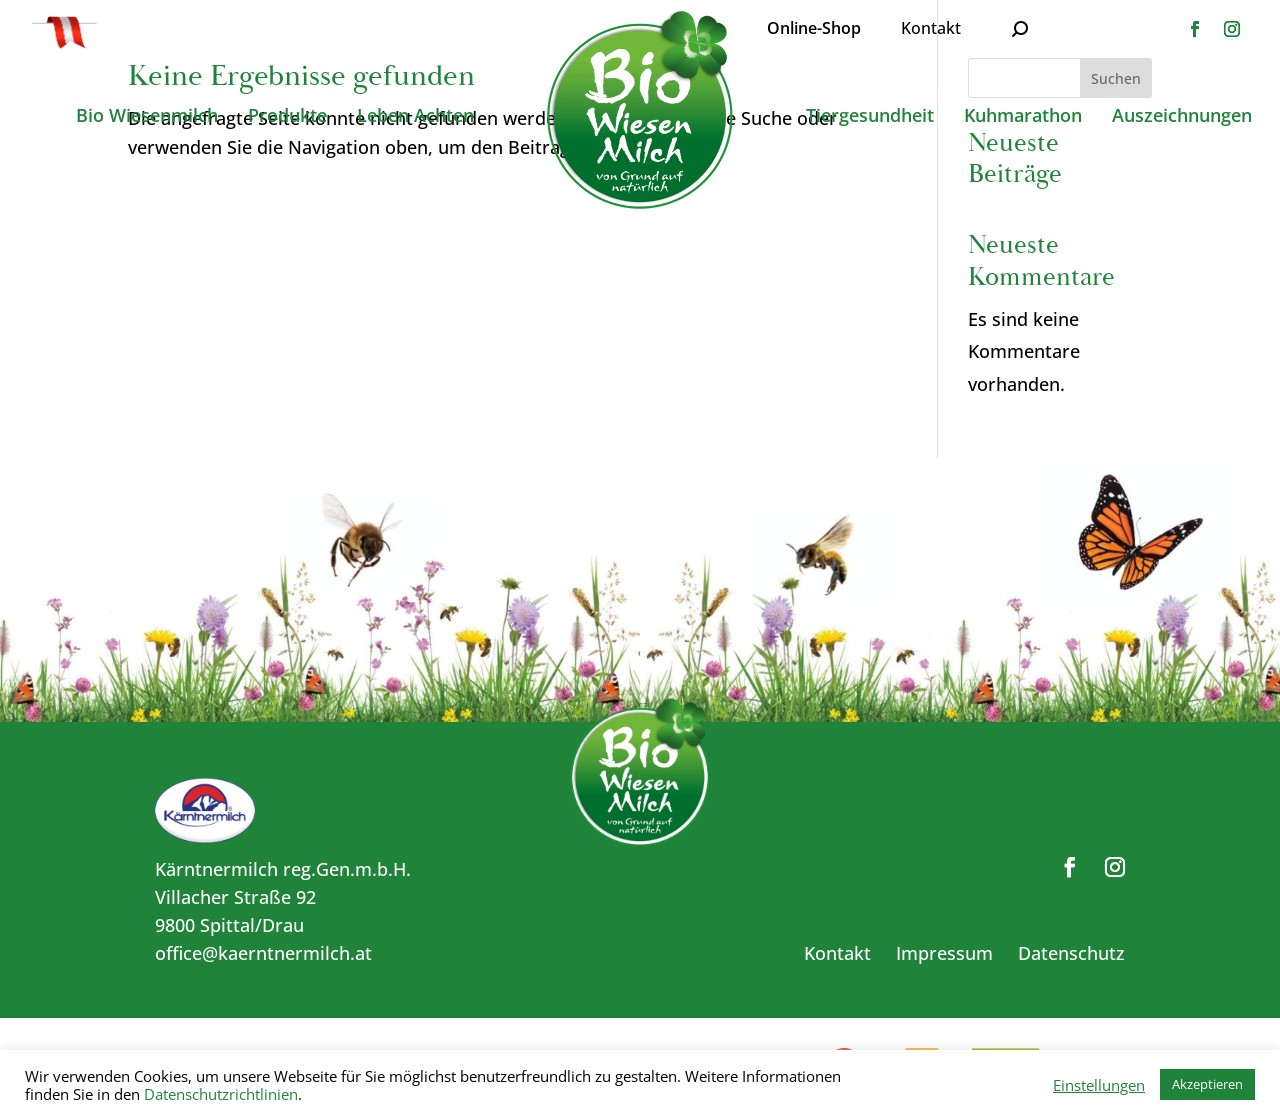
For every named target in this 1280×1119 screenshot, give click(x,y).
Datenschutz (1071, 953)
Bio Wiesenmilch (147, 117)
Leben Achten (415, 117)
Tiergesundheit (870, 117)
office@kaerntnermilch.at (263, 953)
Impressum (944, 953)
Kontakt (931, 28)
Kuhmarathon (1023, 117)
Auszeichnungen (1182, 117)
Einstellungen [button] (1099, 1085)
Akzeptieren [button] (1207, 1084)
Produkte (287, 117)
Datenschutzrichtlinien (221, 1094)
